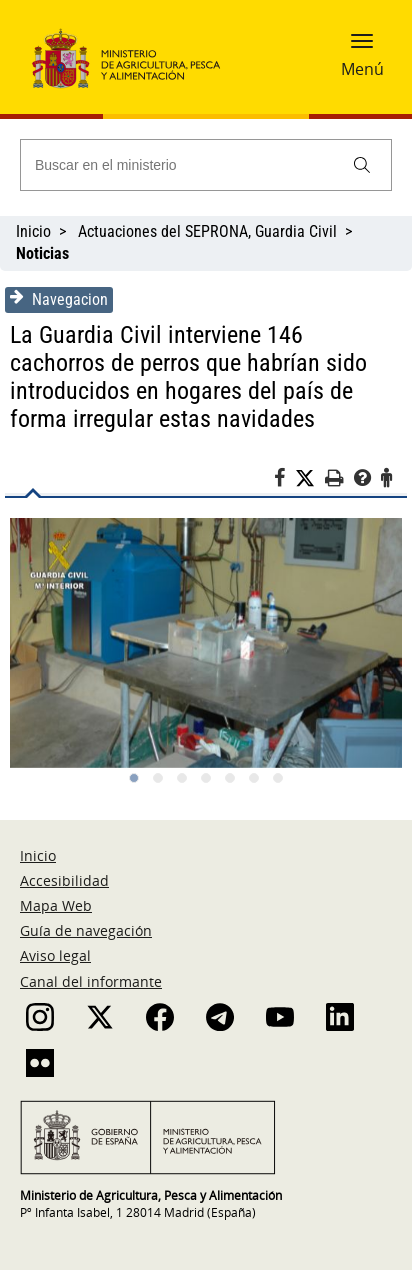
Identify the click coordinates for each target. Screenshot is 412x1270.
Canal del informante (91, 981)
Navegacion (59, 299)
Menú (362, 69)
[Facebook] (284, 481)
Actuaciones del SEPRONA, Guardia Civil (207, 231)
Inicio (33, 231)
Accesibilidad (64, 880)
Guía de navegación (86, 930)
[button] (362, 47)
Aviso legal (55, 955)
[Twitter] (310, 479)
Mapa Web (56, 905)
